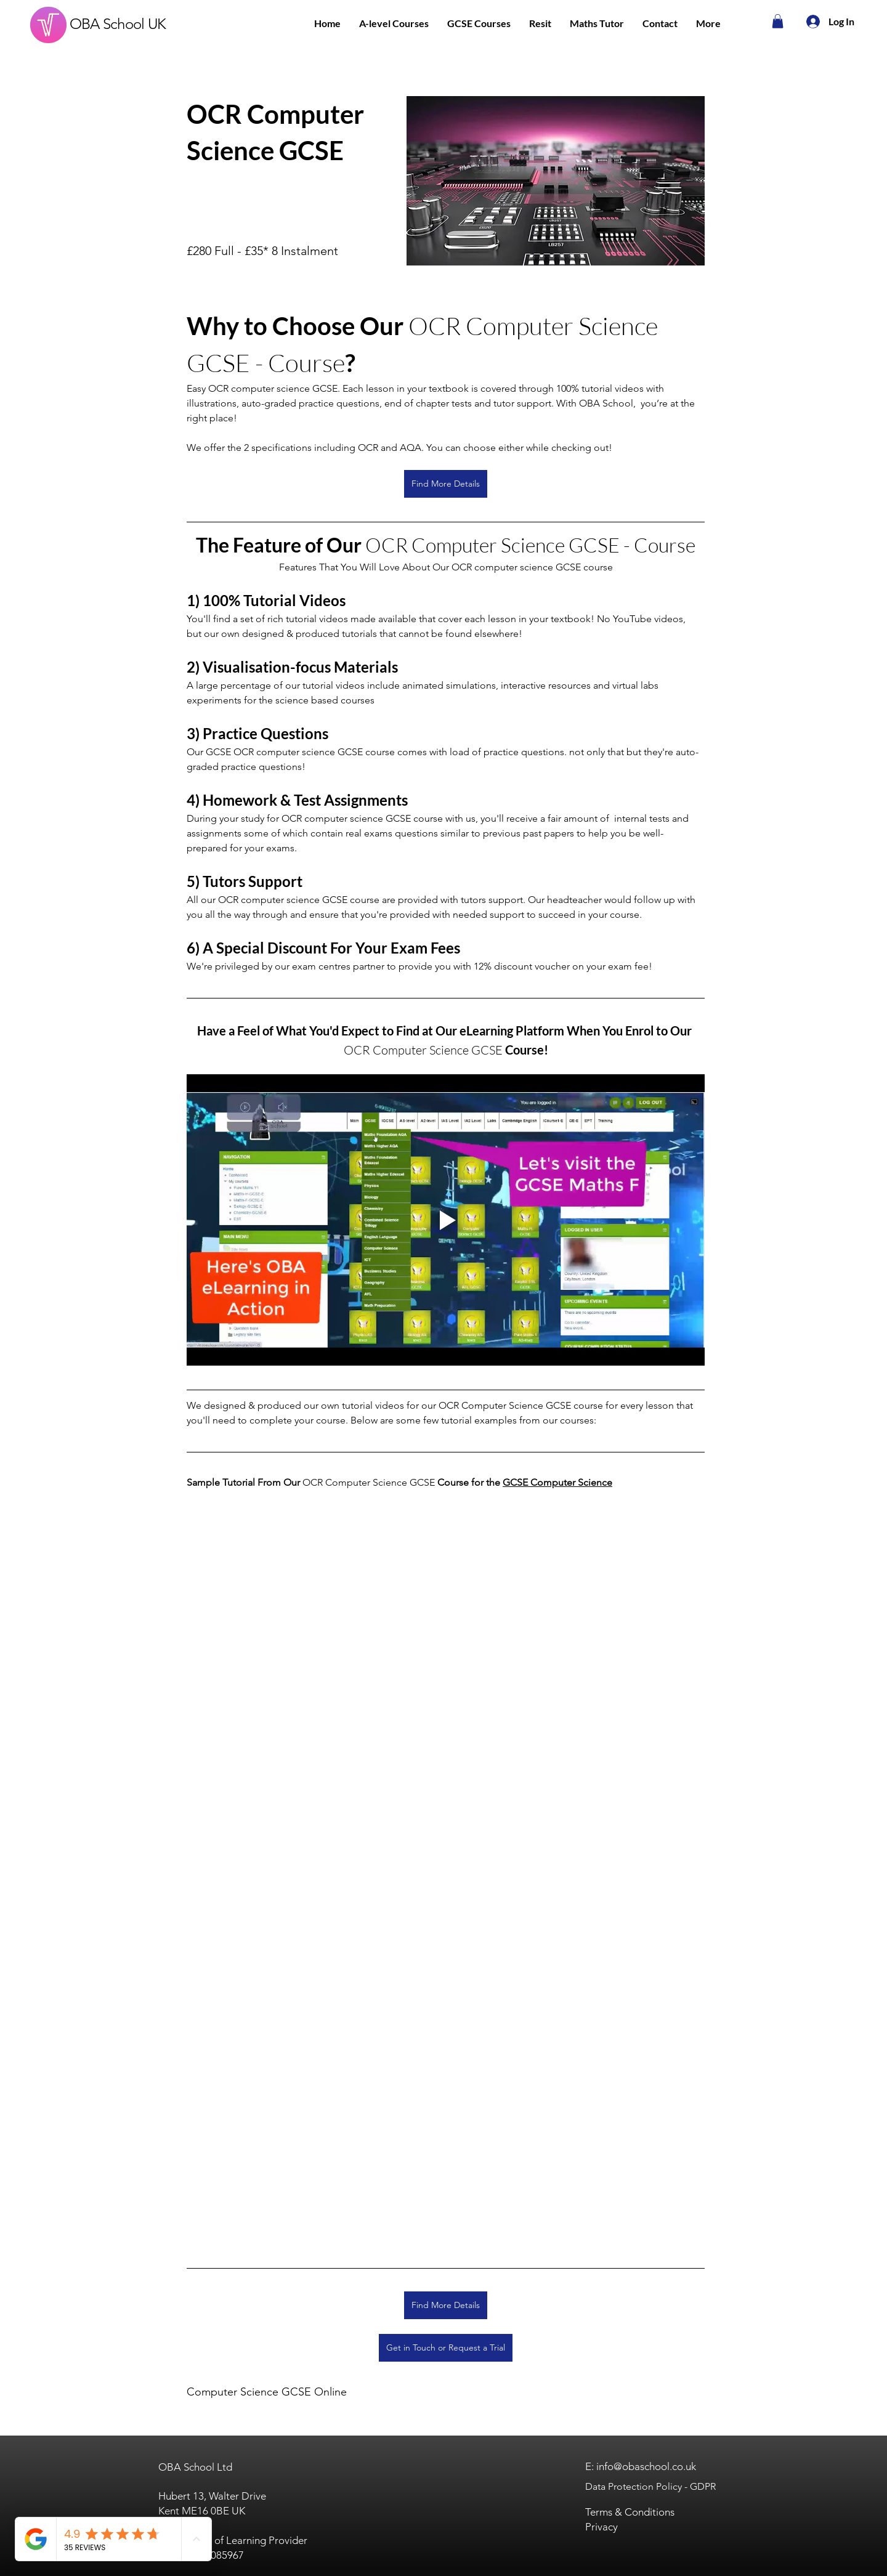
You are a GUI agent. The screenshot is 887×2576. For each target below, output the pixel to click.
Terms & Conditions (629, 2512)
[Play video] (446, 1220)
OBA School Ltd (195, 2467)
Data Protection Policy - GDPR (650, 2486)
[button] (394, 23)
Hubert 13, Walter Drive (212, 2496)
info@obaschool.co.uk (646, 2466)
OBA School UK (118, 24)
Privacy (601, 2527)
